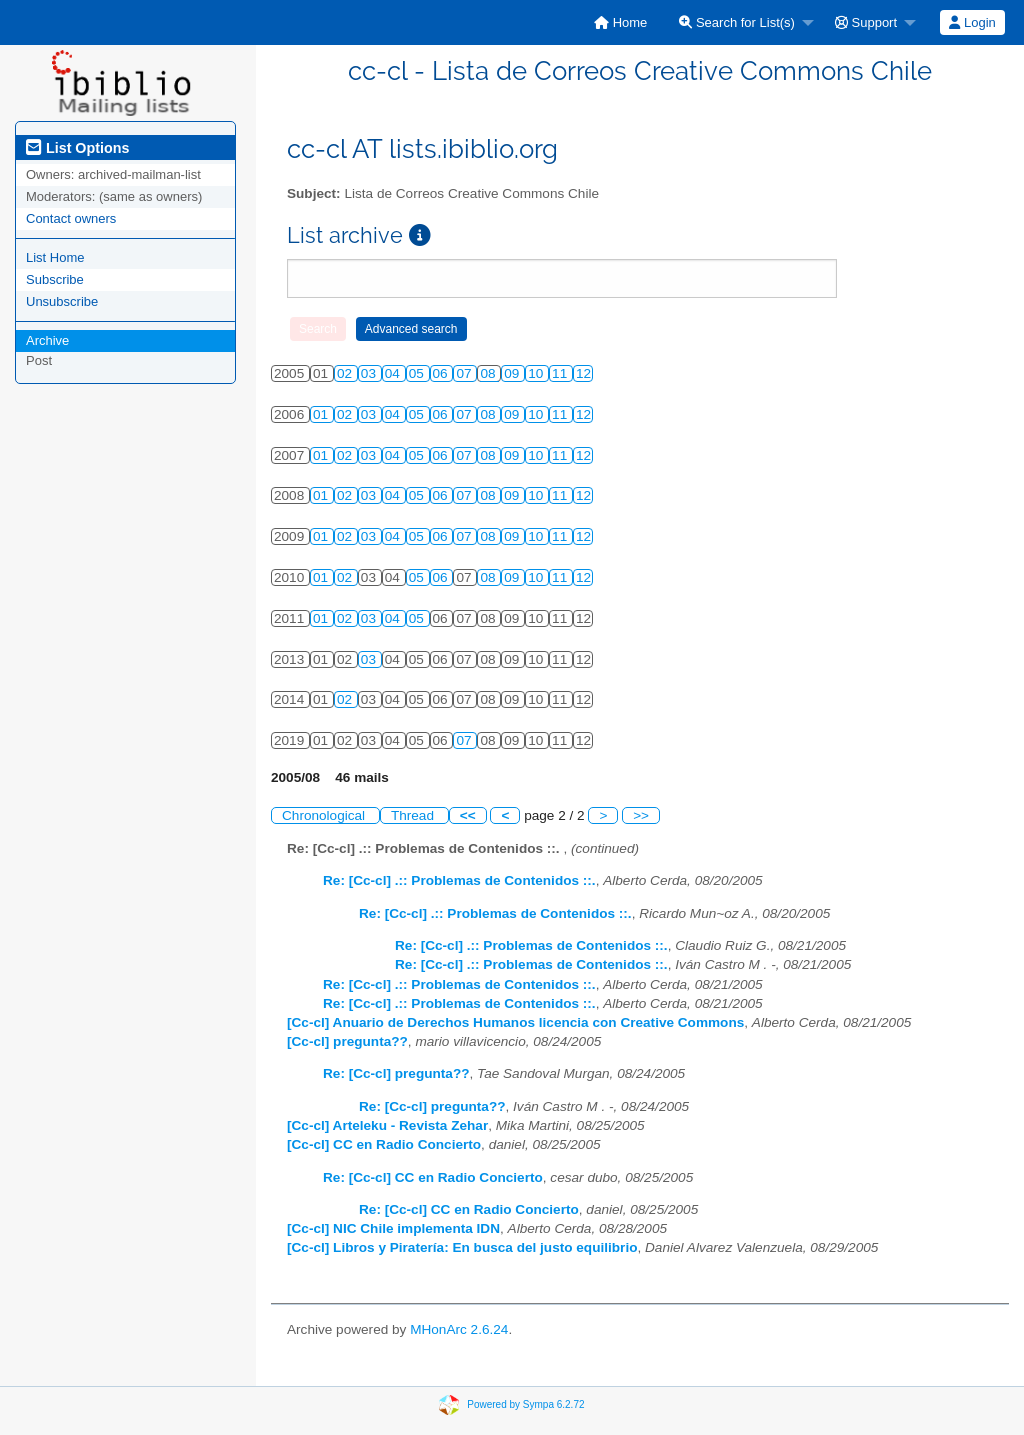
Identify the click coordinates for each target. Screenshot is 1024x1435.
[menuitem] (620, 22)
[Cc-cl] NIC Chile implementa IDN (393, 1228)
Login (972, 22)
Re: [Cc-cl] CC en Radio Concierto (433, 1177)
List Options (77, 148)
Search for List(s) (737, 22)
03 (370, 373)
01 (322, 414)
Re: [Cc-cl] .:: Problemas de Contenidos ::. (459, 880)
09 (513, 373)
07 (465, 373)
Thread (414, 815)
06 (442, 373)
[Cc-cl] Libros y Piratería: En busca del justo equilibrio (462, 1247)
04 (394, 373)
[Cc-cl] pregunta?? (347, 1041)
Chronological (325, 815)
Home (620, 22)
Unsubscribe (62, 301)
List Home (55, 257)
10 (537, 373)
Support (866, 22)
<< (468, 815)
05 (418, 373)
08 (489, 373)
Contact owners (71, 218)
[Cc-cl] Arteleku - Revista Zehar (387, 1125)
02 (346, 373)
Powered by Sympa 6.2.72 (525, 1404)
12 (583, 373)
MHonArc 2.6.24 (459, 1329)
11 (561, 373)
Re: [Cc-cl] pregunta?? (396, 1073)
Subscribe (55, 279)
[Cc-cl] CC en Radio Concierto (384, 1144)
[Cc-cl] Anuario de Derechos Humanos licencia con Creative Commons (515, 1022)
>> (641, 815)
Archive (47, 340)
